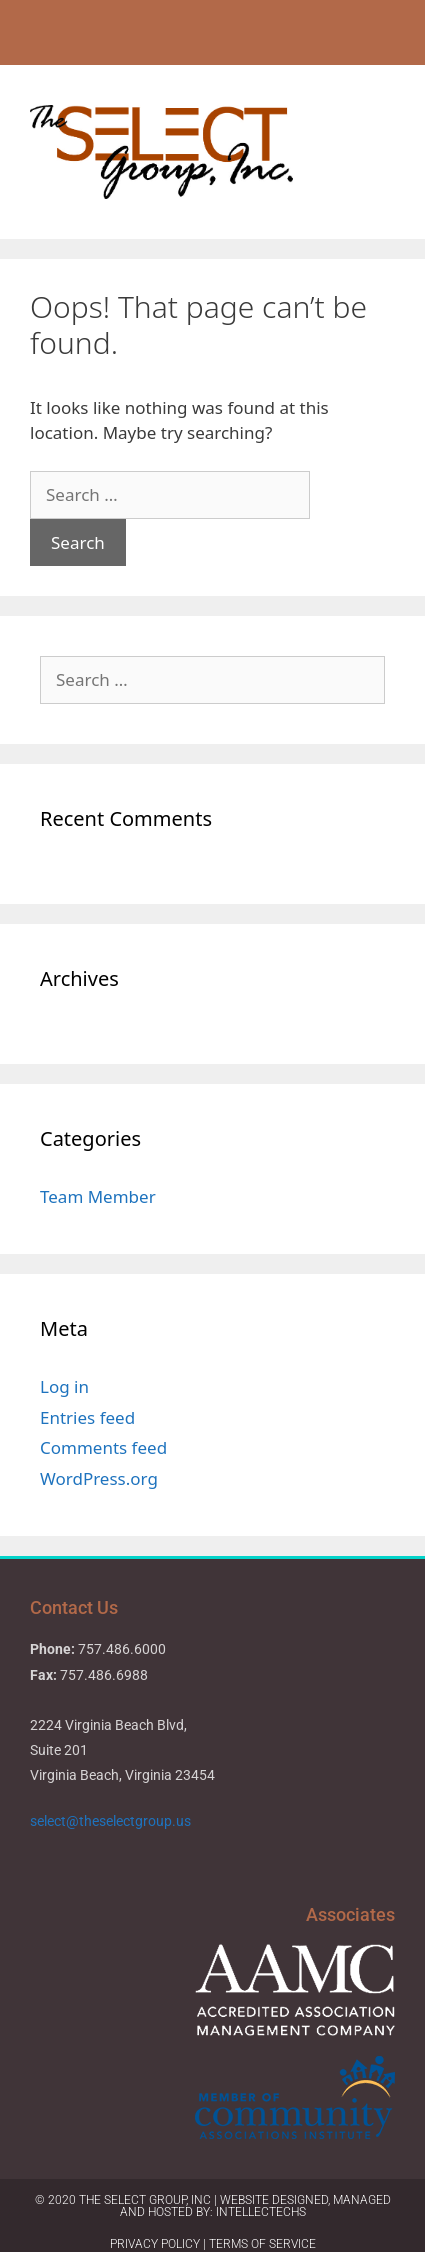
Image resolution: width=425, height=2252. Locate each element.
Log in (64, 1386)
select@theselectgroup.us (112, 1821)
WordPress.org (99, 1478)
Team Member (98, 1196)
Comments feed (103, 1447)
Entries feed (87, 1417)
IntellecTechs (261, 2212)
